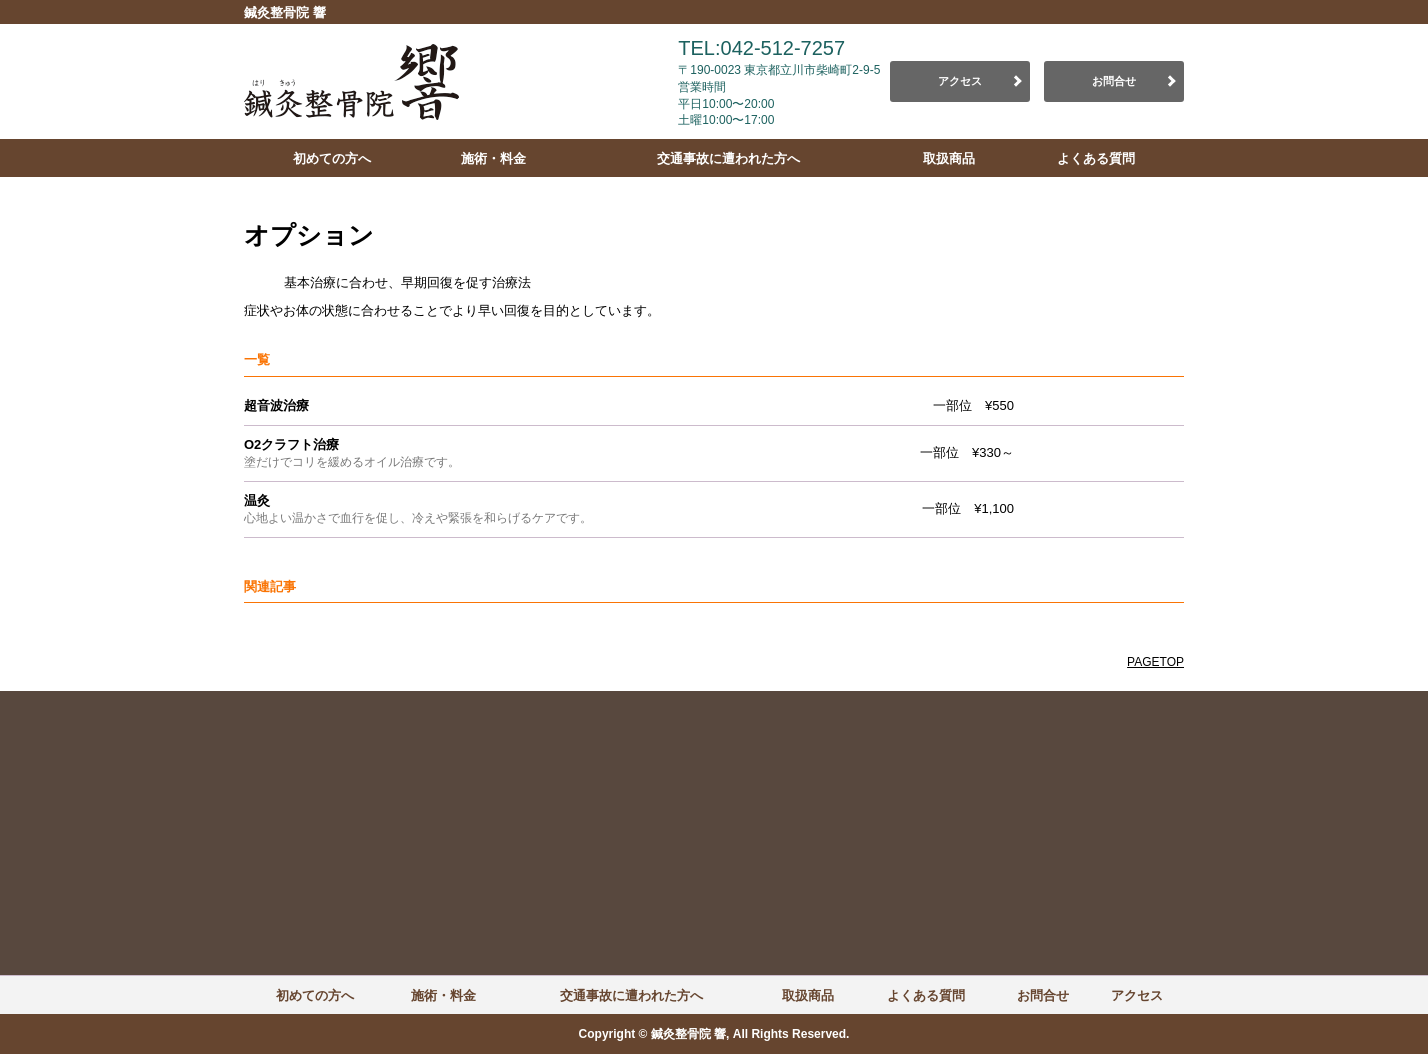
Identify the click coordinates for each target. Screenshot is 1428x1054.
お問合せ (1114, 81)
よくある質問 (1096, 158)
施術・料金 (493, 158)
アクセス (960, 81)
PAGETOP (1155, 662)
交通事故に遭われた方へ (728, 158)
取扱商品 (949, 158)
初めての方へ (332, 158)
